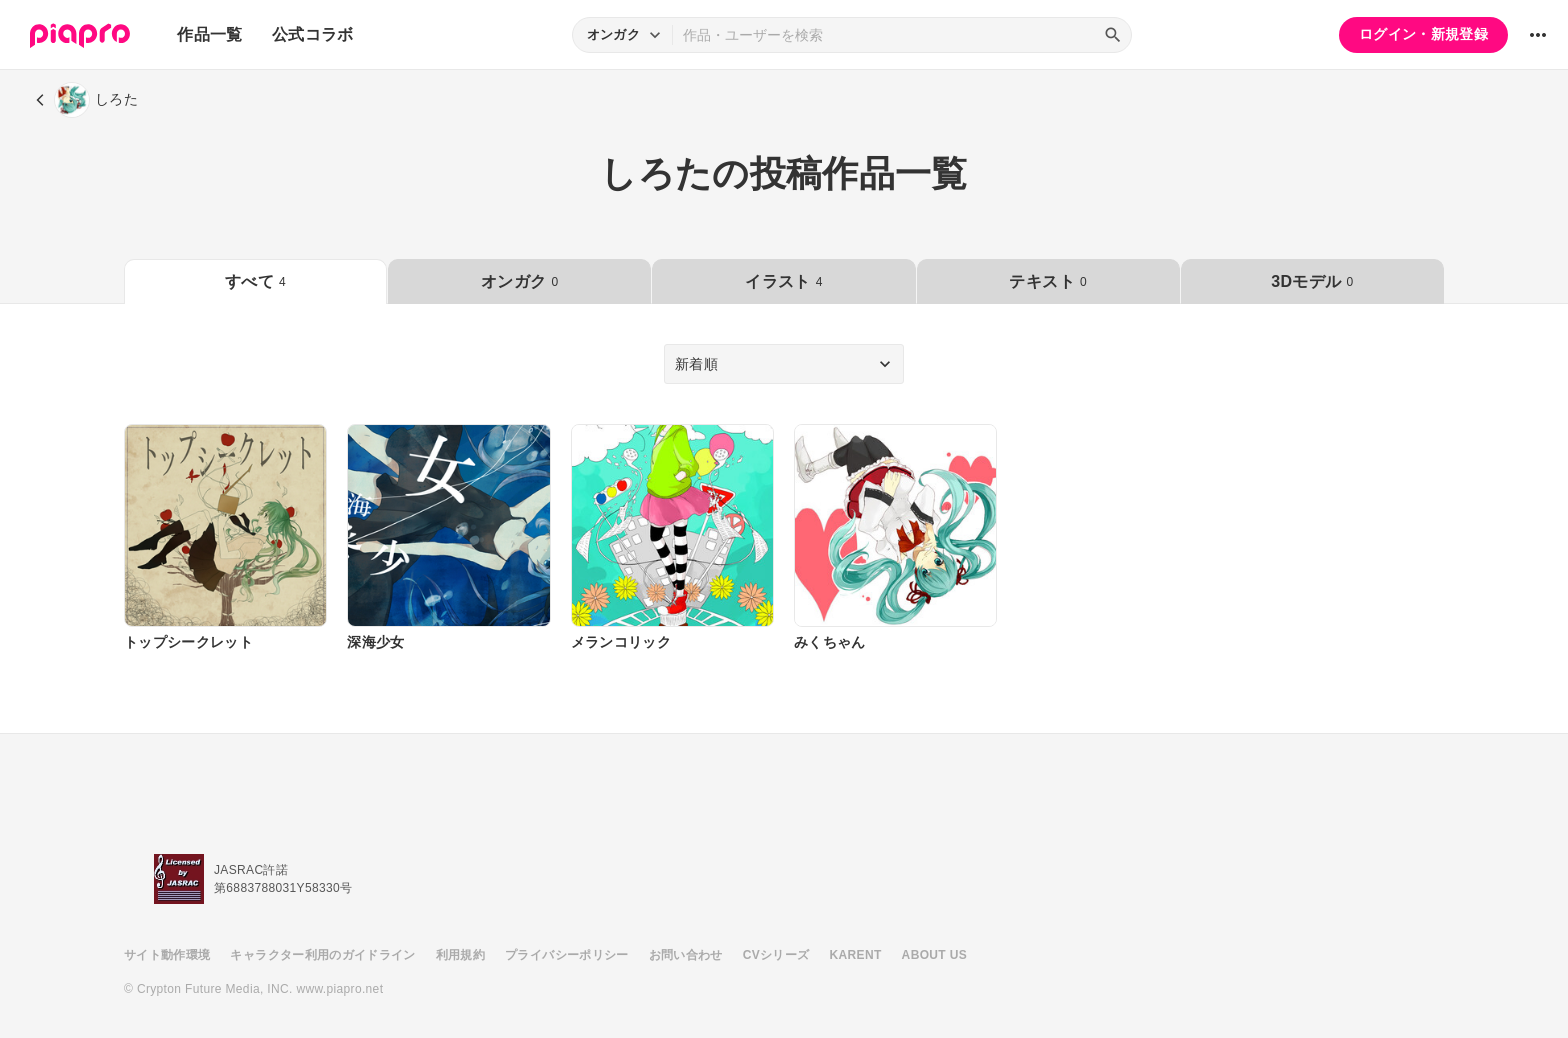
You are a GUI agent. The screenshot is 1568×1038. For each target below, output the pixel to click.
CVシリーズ (776, 955)
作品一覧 (209, 34)
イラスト (783, 281)
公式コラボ (313, 34)
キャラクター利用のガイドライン (322, 955)
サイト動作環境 (167, 955)
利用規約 (460, 955)
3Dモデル (1312, 281)
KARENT (856, 955)
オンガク (519, 281)
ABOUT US (934, 955)
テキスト (1047, 281)
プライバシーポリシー (567, 955)
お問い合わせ (686, 955)
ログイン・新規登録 (1423, 34)
